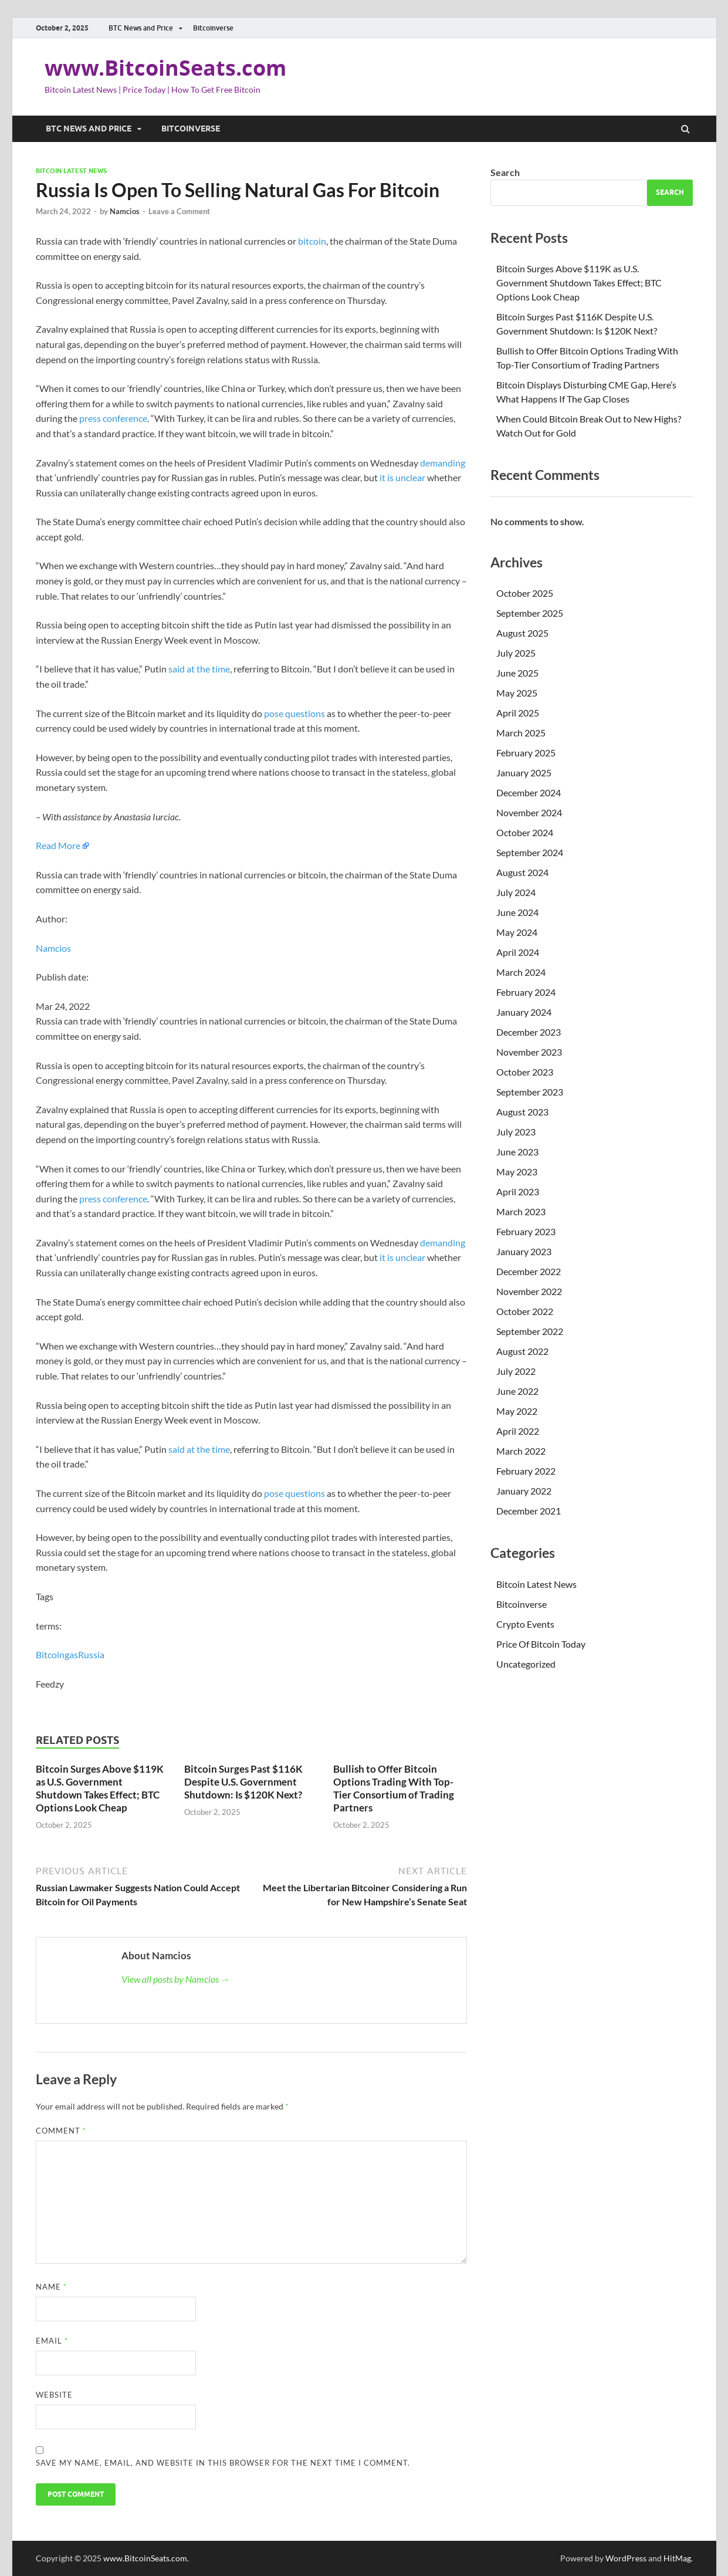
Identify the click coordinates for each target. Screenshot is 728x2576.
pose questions (294, 713)
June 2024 (517, 912)
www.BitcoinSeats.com (165, 67)
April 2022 (517, 1430)
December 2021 (528, 1510)
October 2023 (524, 1071)
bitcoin (312, 240)
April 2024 (517, 952)
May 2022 (516, 1411)
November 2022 (529, 1291)
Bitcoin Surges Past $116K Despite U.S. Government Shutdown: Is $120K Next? (243, 1782)
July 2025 (516, 652)
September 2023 (529, 1091)
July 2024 (516, 892)
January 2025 (523, 772)
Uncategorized (526, 1663)
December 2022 (528, 1271)
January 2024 (523, 1011)
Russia (91, 1654)
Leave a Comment (179, 211)
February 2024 (526, 992)
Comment (61, 2130)
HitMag (677, 2558)
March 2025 (521, 732)
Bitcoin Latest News (71, 171)
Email (52, 2340)
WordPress (625, 2558)
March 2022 (521, 1450)
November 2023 (529, 1051)
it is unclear (402, 477)
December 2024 (528, 792)
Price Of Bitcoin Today (540, 1643)
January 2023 (523, 1251)
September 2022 (529, 1331)
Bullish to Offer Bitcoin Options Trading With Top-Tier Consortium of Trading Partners (393, 1788)
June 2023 (517, 1151)
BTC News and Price (141, 27)
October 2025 (524, 593)
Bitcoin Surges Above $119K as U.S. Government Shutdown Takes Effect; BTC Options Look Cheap (100, 1788)
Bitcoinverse (213, 27)
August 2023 (522, 1111)
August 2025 (522, 632)
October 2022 (524, 1311)
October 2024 (524, 832)
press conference (113, 418)
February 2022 (526, 1470)
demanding (442, 462)
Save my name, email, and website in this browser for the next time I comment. (223, 2462)
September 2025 (529, 612)
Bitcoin (50, 1654)
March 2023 (521, 1211)
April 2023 (517, 1191)
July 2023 (516, 1131)
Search (505, 172)
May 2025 (516, 692)
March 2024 (521, 972)
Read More (58, 845)
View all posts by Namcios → (175, 1979)
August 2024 (522, 872)
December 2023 (528, 1031)
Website (54, 2394)
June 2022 (517, 1391)
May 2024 (516, 932)
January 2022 (523, 1490)
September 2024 (529, 852)
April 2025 (517, 712)
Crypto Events (525, 1624)
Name (51, 2286)
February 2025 (526, 752)
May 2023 (516, 1171)
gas (71, 1654)
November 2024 (529, 812)
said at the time (199, 668)
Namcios (125, 211)
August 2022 (522, 1351)
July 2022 (516, 1371)
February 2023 (526, 1231)
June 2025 (517, 672)
